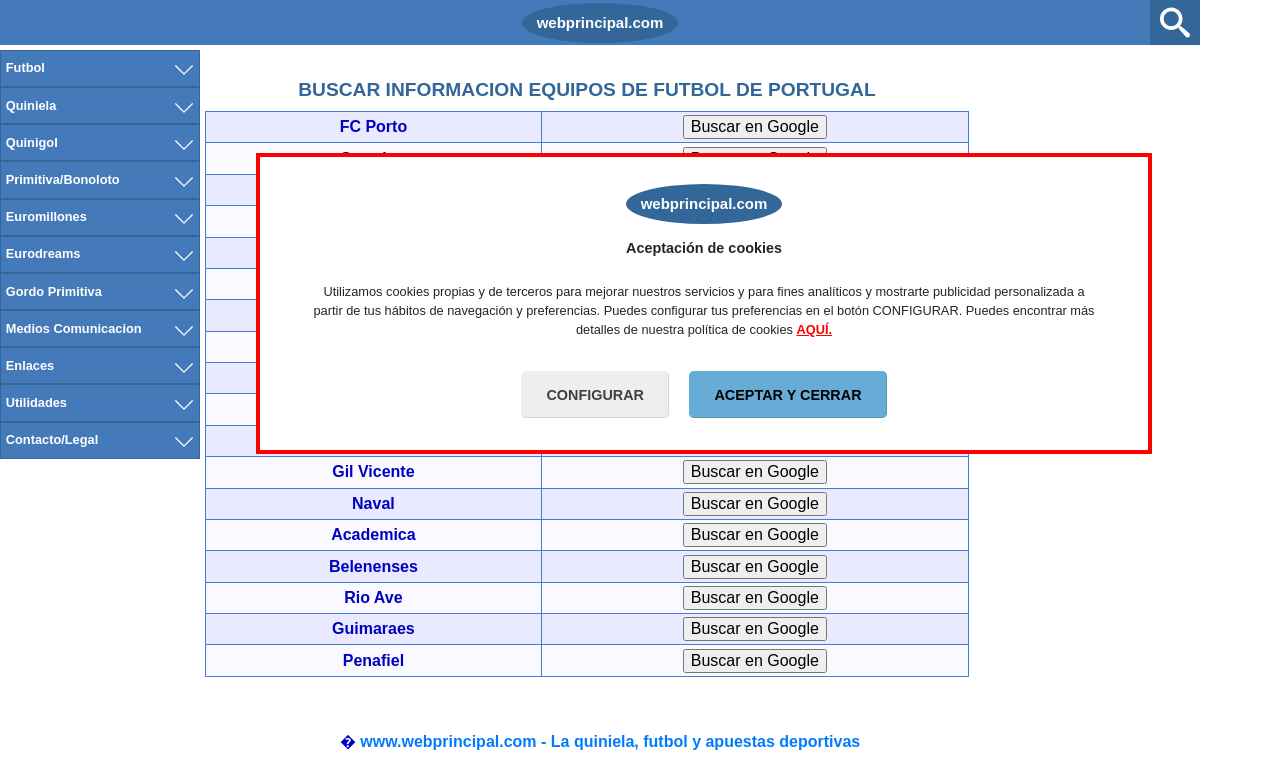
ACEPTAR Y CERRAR (787, 395)
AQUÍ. (814, 329)
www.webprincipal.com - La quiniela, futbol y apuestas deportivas (610, 741)
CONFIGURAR (595, 395)
